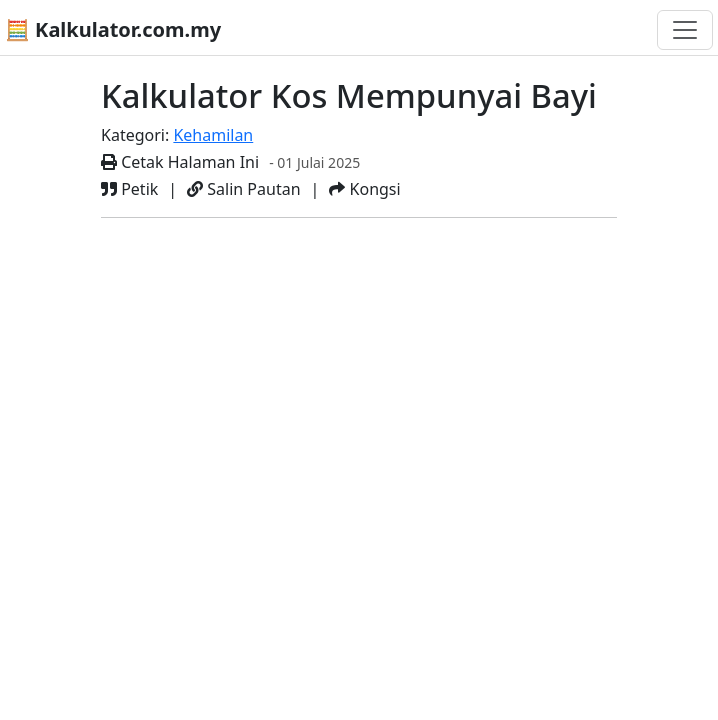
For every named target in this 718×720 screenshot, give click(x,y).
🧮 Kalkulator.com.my (113, 29)
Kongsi (364, 189)
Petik (129, 189)
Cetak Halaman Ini (180, 162)
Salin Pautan (243, 189)
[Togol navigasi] (685, 30)
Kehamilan (213, 135)
